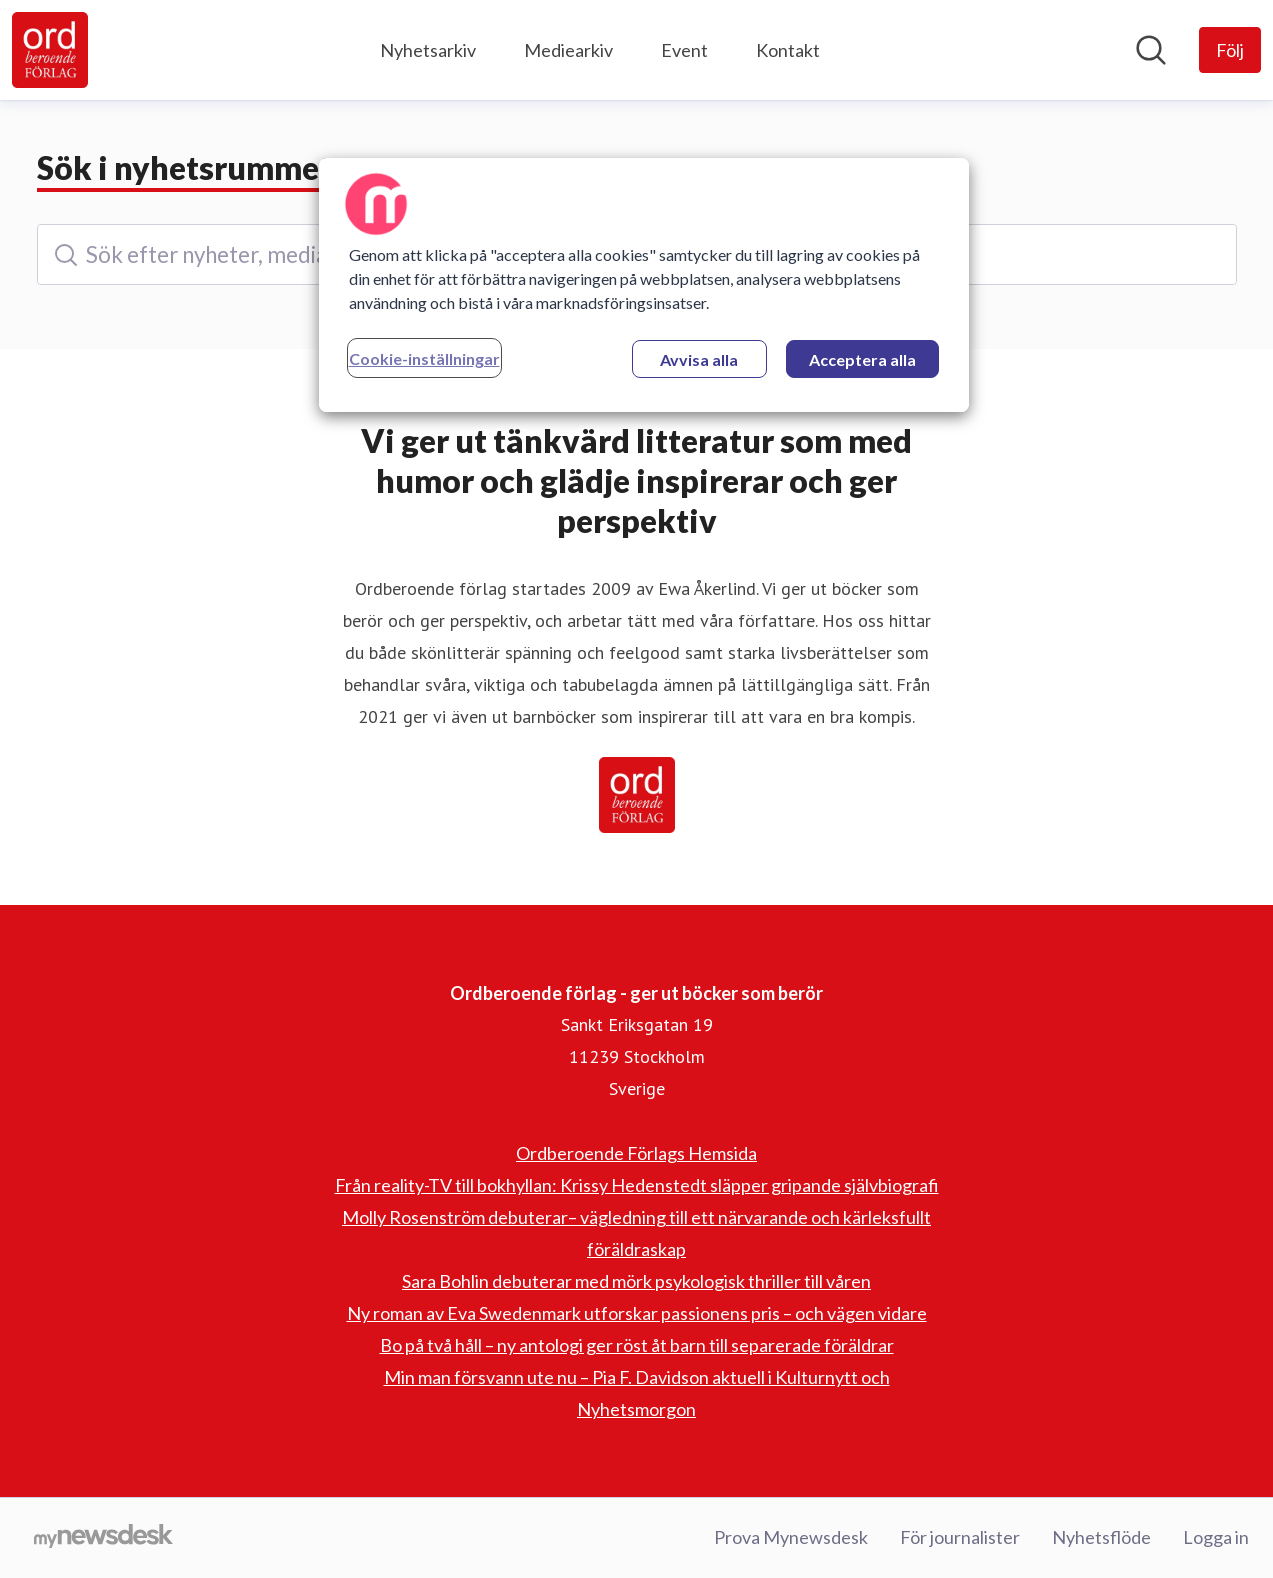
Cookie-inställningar (424, 358)
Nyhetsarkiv (428, 50)
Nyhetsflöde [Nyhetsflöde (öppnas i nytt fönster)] (1101, 1537)
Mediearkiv (568, 50)
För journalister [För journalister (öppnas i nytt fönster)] (960, 1537)
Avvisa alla (699, 359)
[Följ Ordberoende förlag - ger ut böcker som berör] (1230, 50)
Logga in (1216, 1537)
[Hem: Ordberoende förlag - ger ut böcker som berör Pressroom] (50, 50)
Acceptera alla (862, 359)
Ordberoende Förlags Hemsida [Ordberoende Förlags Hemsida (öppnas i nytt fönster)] (636, 1153)
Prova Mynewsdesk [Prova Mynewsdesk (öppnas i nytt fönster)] (791, 1537)
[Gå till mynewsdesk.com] (103, 1538)
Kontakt (788, 50)
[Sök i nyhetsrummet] (1151, 50)
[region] (644, 285)
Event (684, 50)
